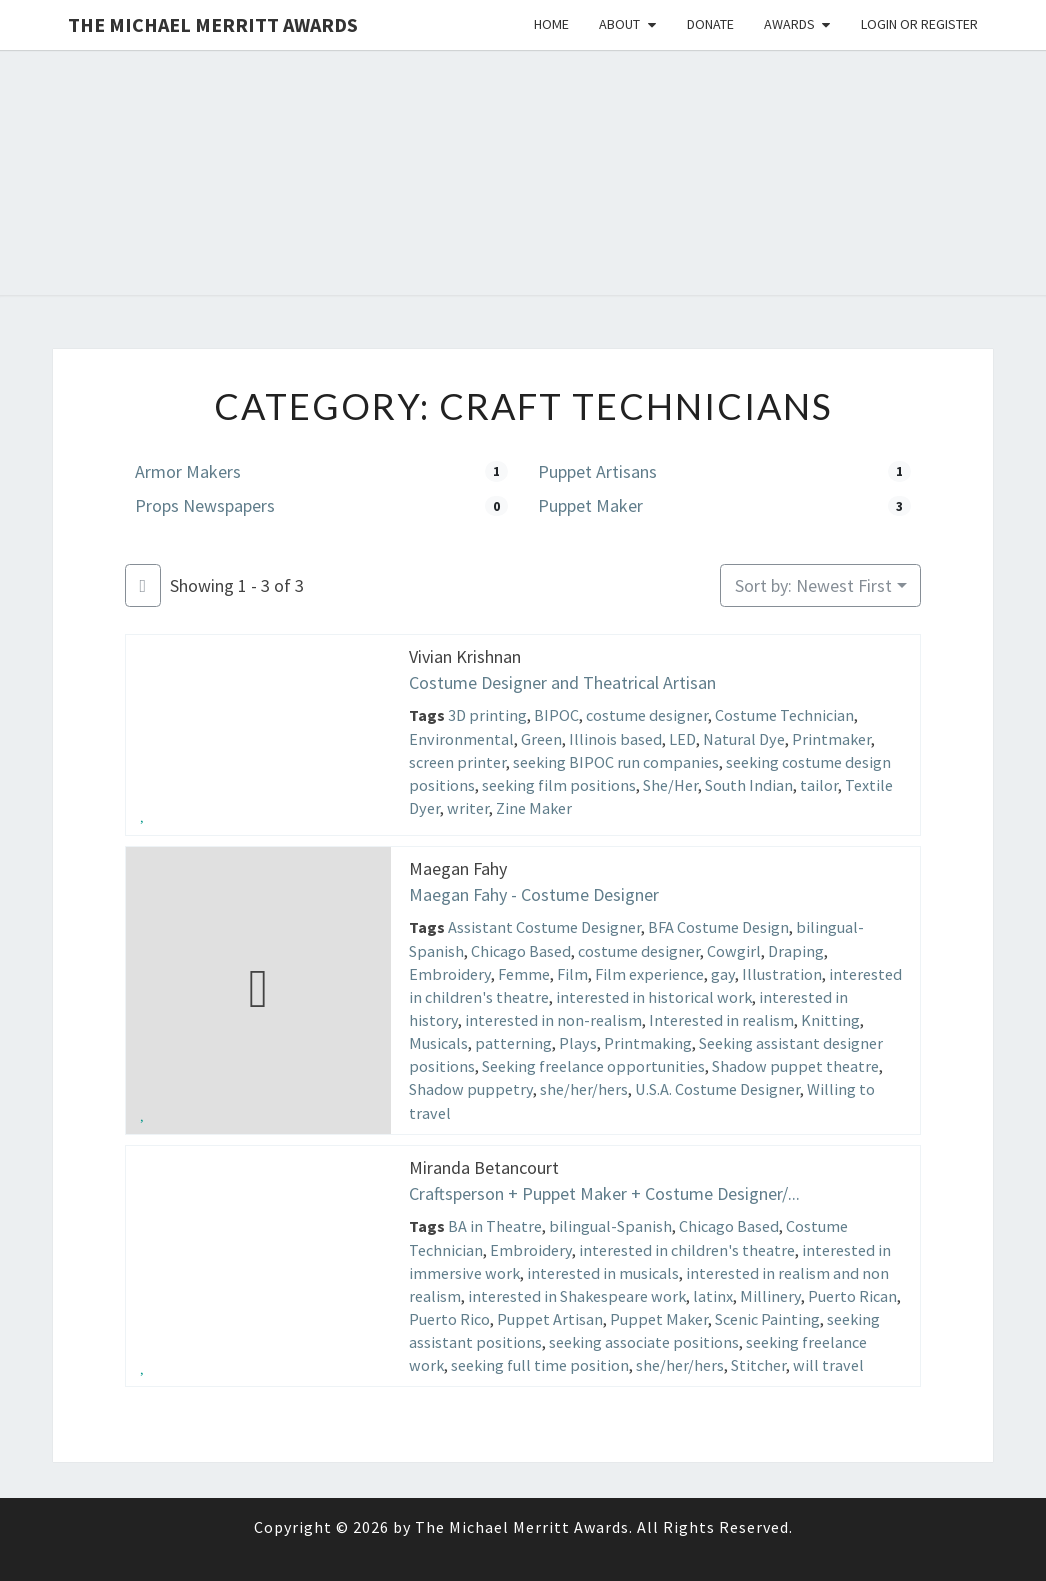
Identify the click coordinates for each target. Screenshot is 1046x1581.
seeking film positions (559, 785)
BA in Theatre (495, 1226)
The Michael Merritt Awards (213, 24)
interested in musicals (603, 1273)
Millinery (770, 1296)
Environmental (461, 739)
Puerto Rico (449, 1319)
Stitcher (758, 1365)
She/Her (670, 785)
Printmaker (831, 739)
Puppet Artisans (597, 471)
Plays (578, 1043)
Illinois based (615, 739)
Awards (789, 24)
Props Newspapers (205, 505)
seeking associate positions (644, 1342)
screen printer (457, 762)
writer (468, 808)
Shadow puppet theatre (795, 1066)
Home (551, 24)
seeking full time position (540, 1365)
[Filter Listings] (143, 585)
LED (682, 739)
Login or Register (919, 24)
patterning (513, 1043)
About (619, 24)
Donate (710, 24)
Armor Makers (188, 471)
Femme (524, 974)
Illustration (782, 974)
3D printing (487, 716)
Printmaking (648, 1043)
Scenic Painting (767, 1319)
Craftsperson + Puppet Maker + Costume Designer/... (604, 1193)
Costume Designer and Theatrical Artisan (562, 682)
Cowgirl (734, 951)
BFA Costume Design (718, 928)
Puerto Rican (852, 1296)
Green (541, 739)
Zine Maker (534, 808)
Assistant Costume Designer (544, 928)
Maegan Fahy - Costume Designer (534, 894)
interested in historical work (654, 997)
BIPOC (556, 716)
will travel (828, 1365)
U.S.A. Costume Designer (717, 1090)
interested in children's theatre (687, 1249)
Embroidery (450, 974)
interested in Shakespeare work (577, 1296)
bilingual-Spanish (610, 1226)
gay (723, 974)
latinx (713, 1296)
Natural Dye (744, 739)
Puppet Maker (590, 505)
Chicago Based (521, 951)
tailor (819, 785)
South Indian (749, 785)
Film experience (649, 974)
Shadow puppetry (471, 1090)
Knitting (830, 1020)
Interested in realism (721, 1020)
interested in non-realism (553, 1020)
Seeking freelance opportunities (593, 1066)
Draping (796, 951)
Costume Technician (784, 716)
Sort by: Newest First (813, 585)
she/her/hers (584, 1090)
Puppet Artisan (550, 1319)
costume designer (647, 716)
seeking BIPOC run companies (616, 762)
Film (572, 974)
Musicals (438, 1043)
